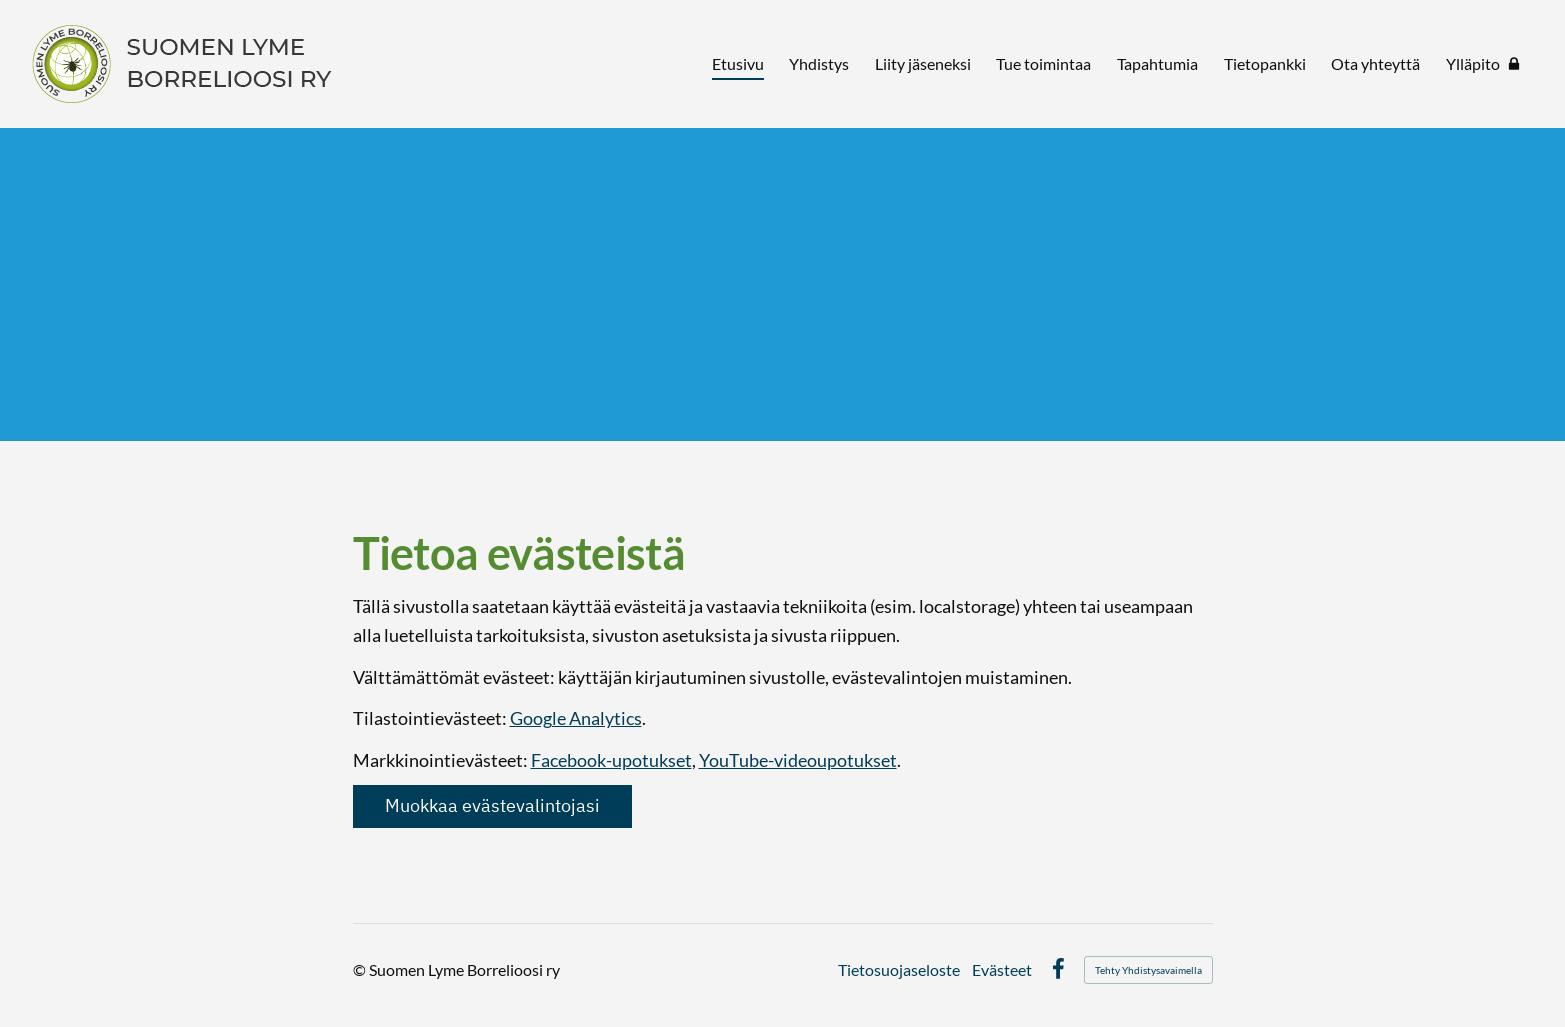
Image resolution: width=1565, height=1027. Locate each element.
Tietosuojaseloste (899, 970)
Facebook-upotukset (611, 760)
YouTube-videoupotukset (798, 760)
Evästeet (1002, 970)
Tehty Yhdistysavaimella (1148, 970)
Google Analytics (576, 718)
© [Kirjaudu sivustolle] (361, 969)
